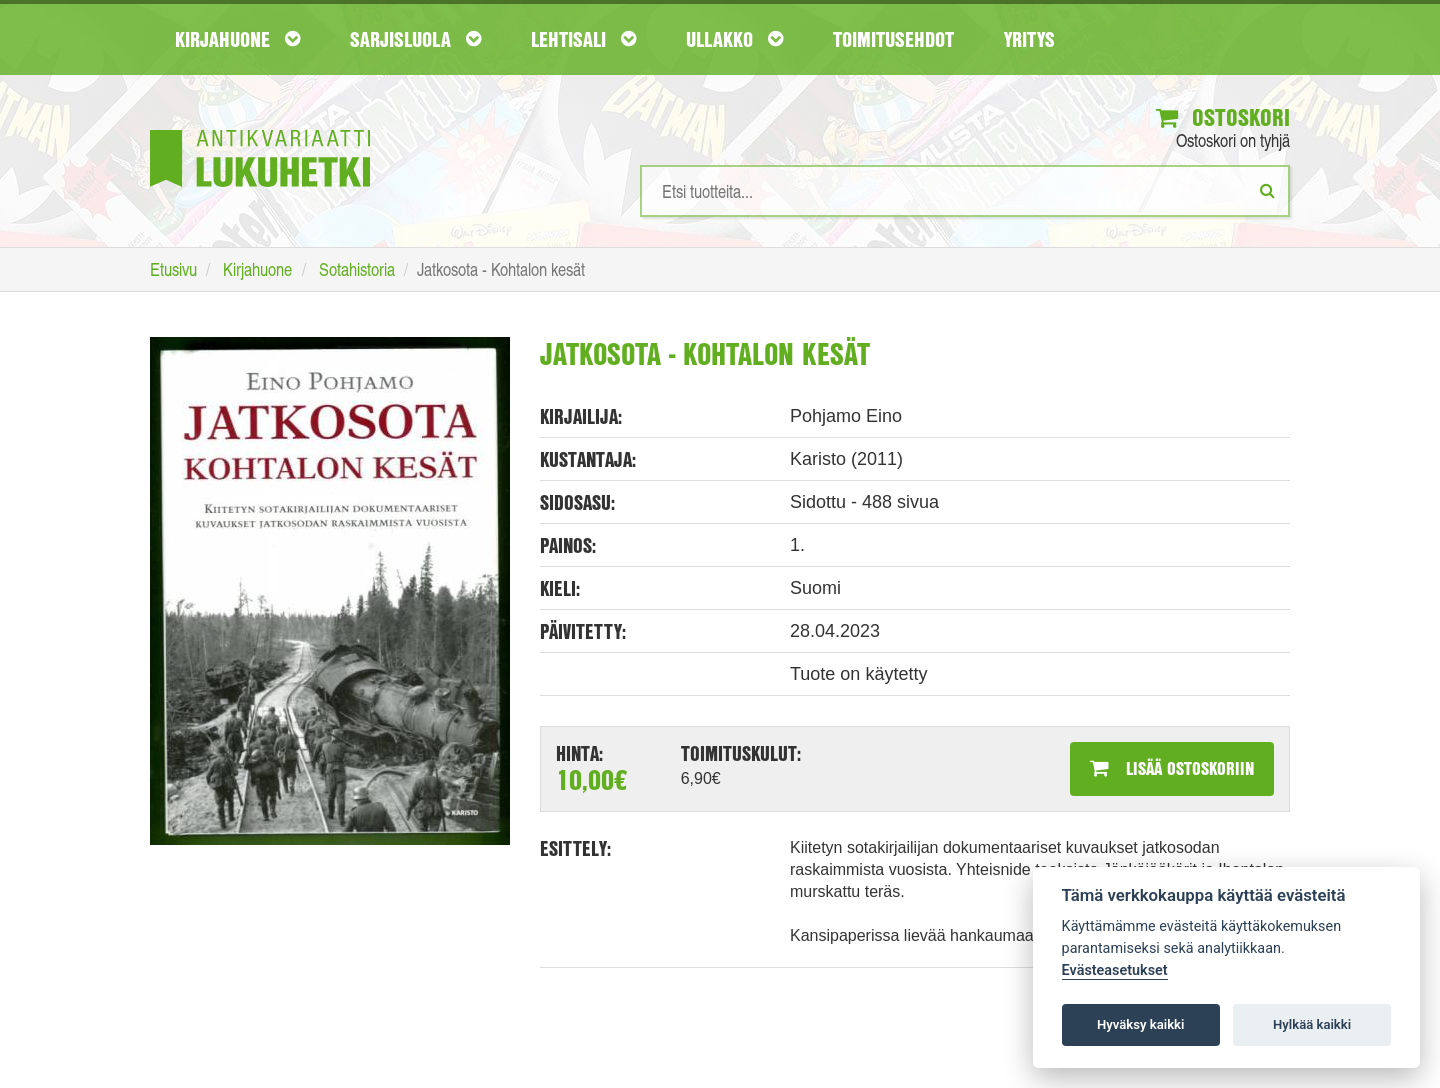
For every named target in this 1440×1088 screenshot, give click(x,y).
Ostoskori (1223, 117)
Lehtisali (583, 39)
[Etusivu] (260, 128)
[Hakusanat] (965, 191)
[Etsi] (1267, 190)
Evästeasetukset (1115, 970)
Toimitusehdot (893, 39)
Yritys (1029, 39)
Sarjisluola (415, 39)
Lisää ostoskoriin (1172, 768)
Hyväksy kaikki (1140, 1024)
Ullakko (734, 39)
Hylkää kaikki (1312, 1024)
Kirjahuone (237, 39)
